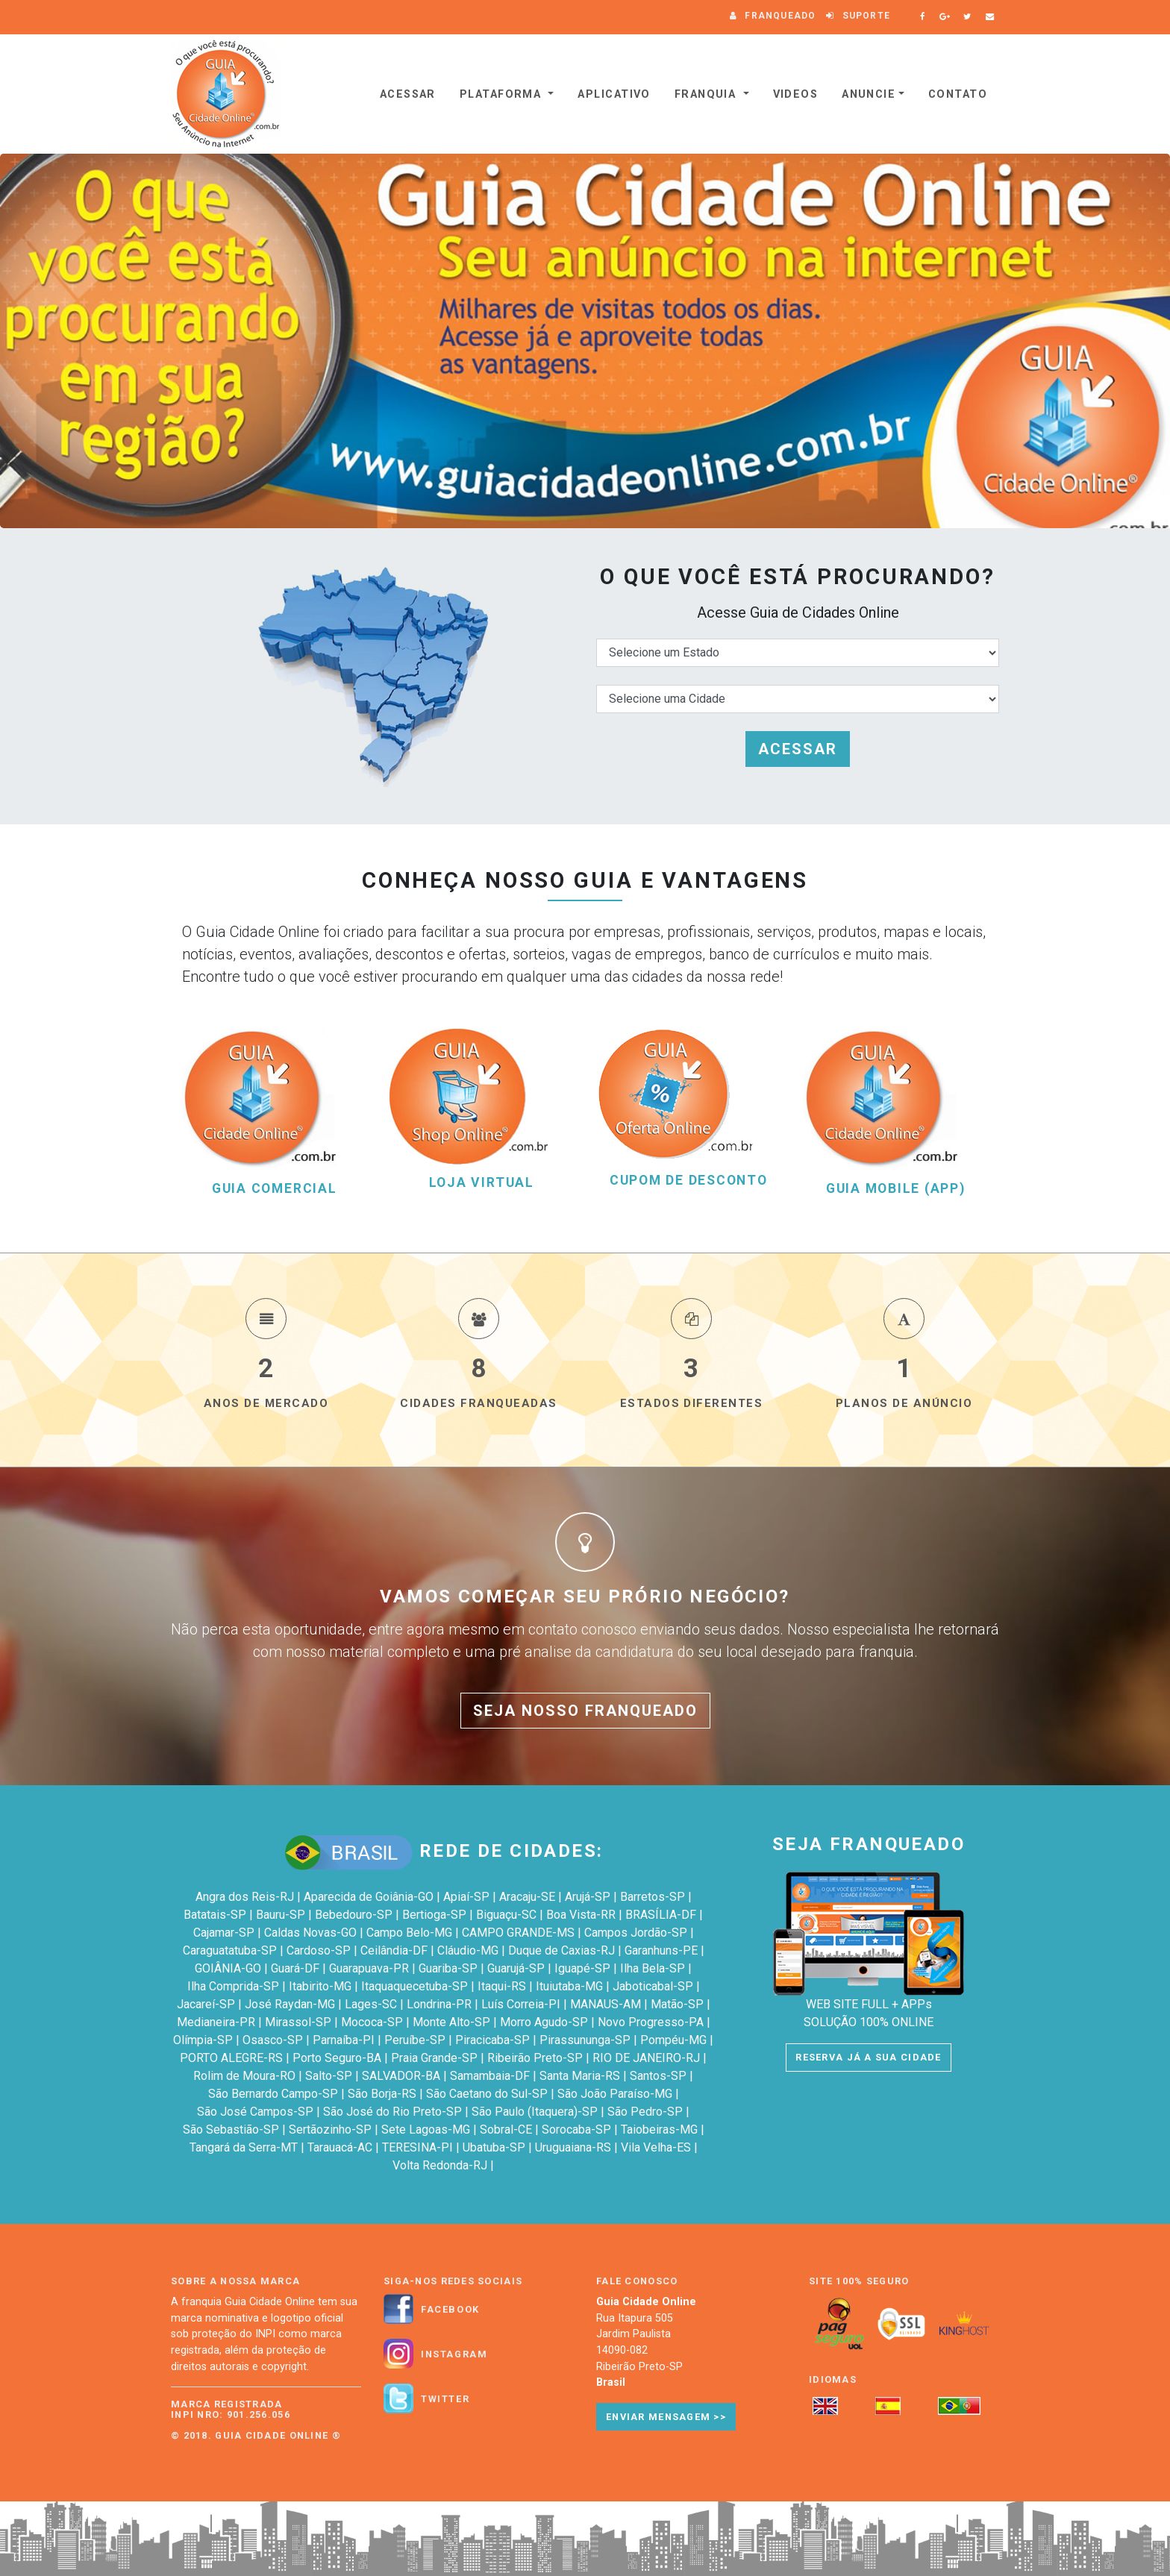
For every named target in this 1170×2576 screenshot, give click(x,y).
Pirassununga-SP (585, 2040)
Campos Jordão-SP (635, 1932)
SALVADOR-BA (401, 2076)
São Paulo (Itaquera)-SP (535, 2112)
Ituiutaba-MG (569, 1986)
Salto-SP (328, 2076)
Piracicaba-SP (492, 2040)
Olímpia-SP (203, 2040)
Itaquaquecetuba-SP (414, 1986)
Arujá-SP (587, 1897)
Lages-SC (371, 2004)
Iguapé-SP (582, 1968)
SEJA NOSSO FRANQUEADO (585, 1711)
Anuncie (868, 94)
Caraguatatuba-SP (230, 1950)
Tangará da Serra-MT (244, 2147)
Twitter (445, 2399)
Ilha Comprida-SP (233, 1986)
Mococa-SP (372, 2022)
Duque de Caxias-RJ (561, 1950)
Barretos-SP (652, 1897)
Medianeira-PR (216, 2022)
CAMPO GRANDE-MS (518, 1932)
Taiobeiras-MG (659, 2129)
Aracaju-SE (527, 1897)
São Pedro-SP (645, 2112)
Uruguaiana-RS (573, 2147)
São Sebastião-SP (231, 2129)
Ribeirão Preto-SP (535, 2058)
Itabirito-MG (320, 1986)
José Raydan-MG (290, 2004)
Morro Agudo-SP (544, 2022)
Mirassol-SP (298, 2022)
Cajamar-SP (223, 1932)
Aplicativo (614, 94)
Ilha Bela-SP (652, 1968)
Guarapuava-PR (369, 1968)
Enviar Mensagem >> (666, 2416)
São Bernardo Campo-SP (273, 2094)
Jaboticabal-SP (653, 1986)
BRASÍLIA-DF (660, 1915)
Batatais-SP (215, 1915)
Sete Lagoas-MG (425, 2129)
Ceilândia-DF (394, 1950)
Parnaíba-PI (344, 2040)
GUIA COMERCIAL (274, 1189)
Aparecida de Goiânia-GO (369, 1897)
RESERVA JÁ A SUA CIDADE (868, 2057)
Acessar (408, 94)
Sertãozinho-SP (330, 2129)
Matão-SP (677, 2004)
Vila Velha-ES (656, 2147)
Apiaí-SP (466, 1897)
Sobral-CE (506, 2129)
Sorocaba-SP (576, 2129)
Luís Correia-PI (520, 2004)
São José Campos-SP (255, 2112)
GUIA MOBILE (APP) (896, 1189)
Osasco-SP (273, 2040)
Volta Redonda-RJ (439, 2165)
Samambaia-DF (490, 2076)
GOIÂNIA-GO (228, 1968)
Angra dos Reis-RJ (244, 1897)
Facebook (450, 2309)
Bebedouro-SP (353, 1915)
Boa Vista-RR (581, 1915)
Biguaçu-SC (506, 1915)
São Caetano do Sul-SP (487, 2094)
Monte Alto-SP (451, 2022)
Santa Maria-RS (579, 2076)
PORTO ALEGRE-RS (231, 2058)
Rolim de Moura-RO (244, 2076)
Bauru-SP (280, 1915)
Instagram (454, 2354)
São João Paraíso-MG (614, 2094)
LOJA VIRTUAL (481, 1183)
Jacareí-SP (206, 2004)
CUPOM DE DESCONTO (689, 1180)
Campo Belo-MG (409, 1932)
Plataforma (502, 94)
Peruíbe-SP (414, 2040)
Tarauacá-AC (339, 2147)
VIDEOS (796, 94)
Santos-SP (658, 2076)
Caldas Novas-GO (310, 1932)
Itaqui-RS (502, 1986)
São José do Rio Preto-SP (392, 2112)
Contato (957, 94)
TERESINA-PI (417, 2147)
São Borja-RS (382, 2094)
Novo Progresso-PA (651, 2022)
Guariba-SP (448, 1968)
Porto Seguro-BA (336, 2058)
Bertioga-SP (434, 1915)
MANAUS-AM (605, 2004)
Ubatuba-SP (494, 2147)
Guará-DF (295, 1968)
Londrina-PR (439, 2004)
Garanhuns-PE (661, 1950)
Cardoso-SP (319, 1950)
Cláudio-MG (467, 1950)
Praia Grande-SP (434, 2058)
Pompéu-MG (673, 2040)
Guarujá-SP (516, 1968)
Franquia (707, 94)
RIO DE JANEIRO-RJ (646, 2058)
